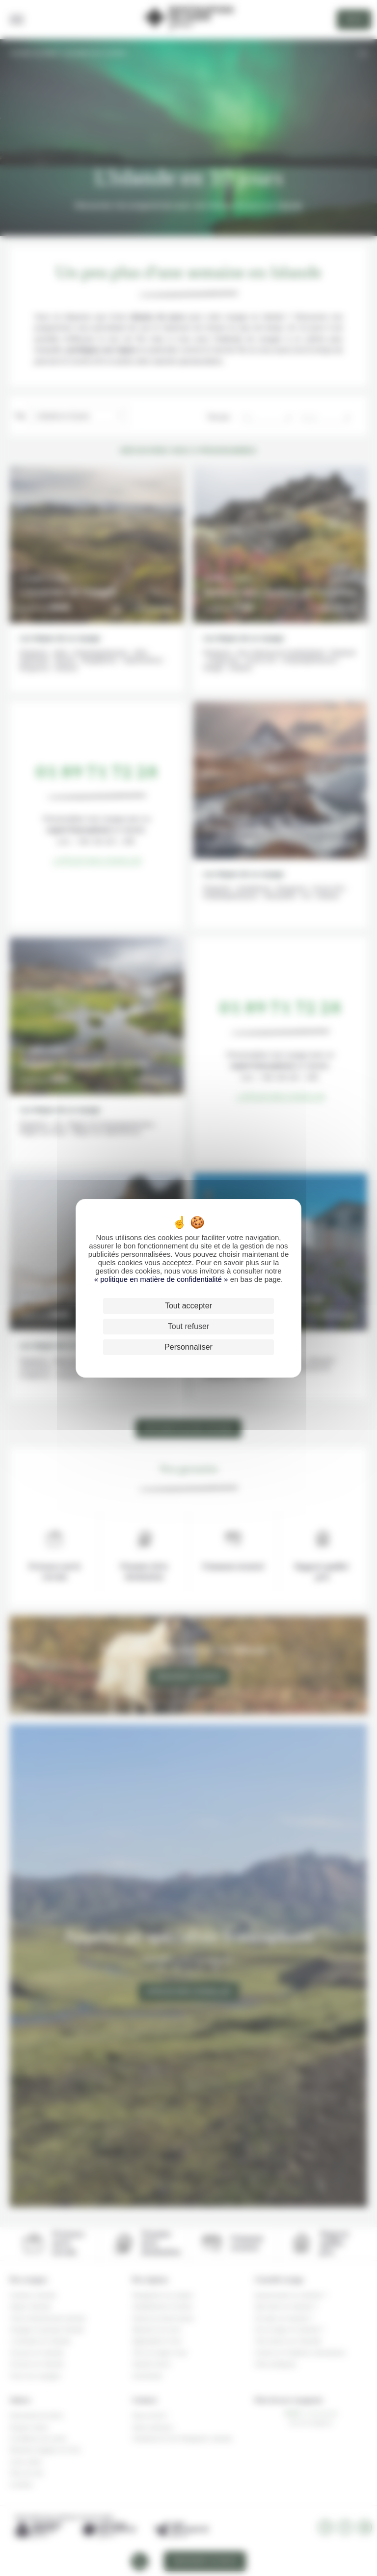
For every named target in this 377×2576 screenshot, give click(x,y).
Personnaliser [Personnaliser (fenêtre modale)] (188, 1347)
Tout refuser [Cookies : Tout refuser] (188, 1326)
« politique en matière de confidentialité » (162, 1279)
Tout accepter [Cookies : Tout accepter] (188, 1306)
